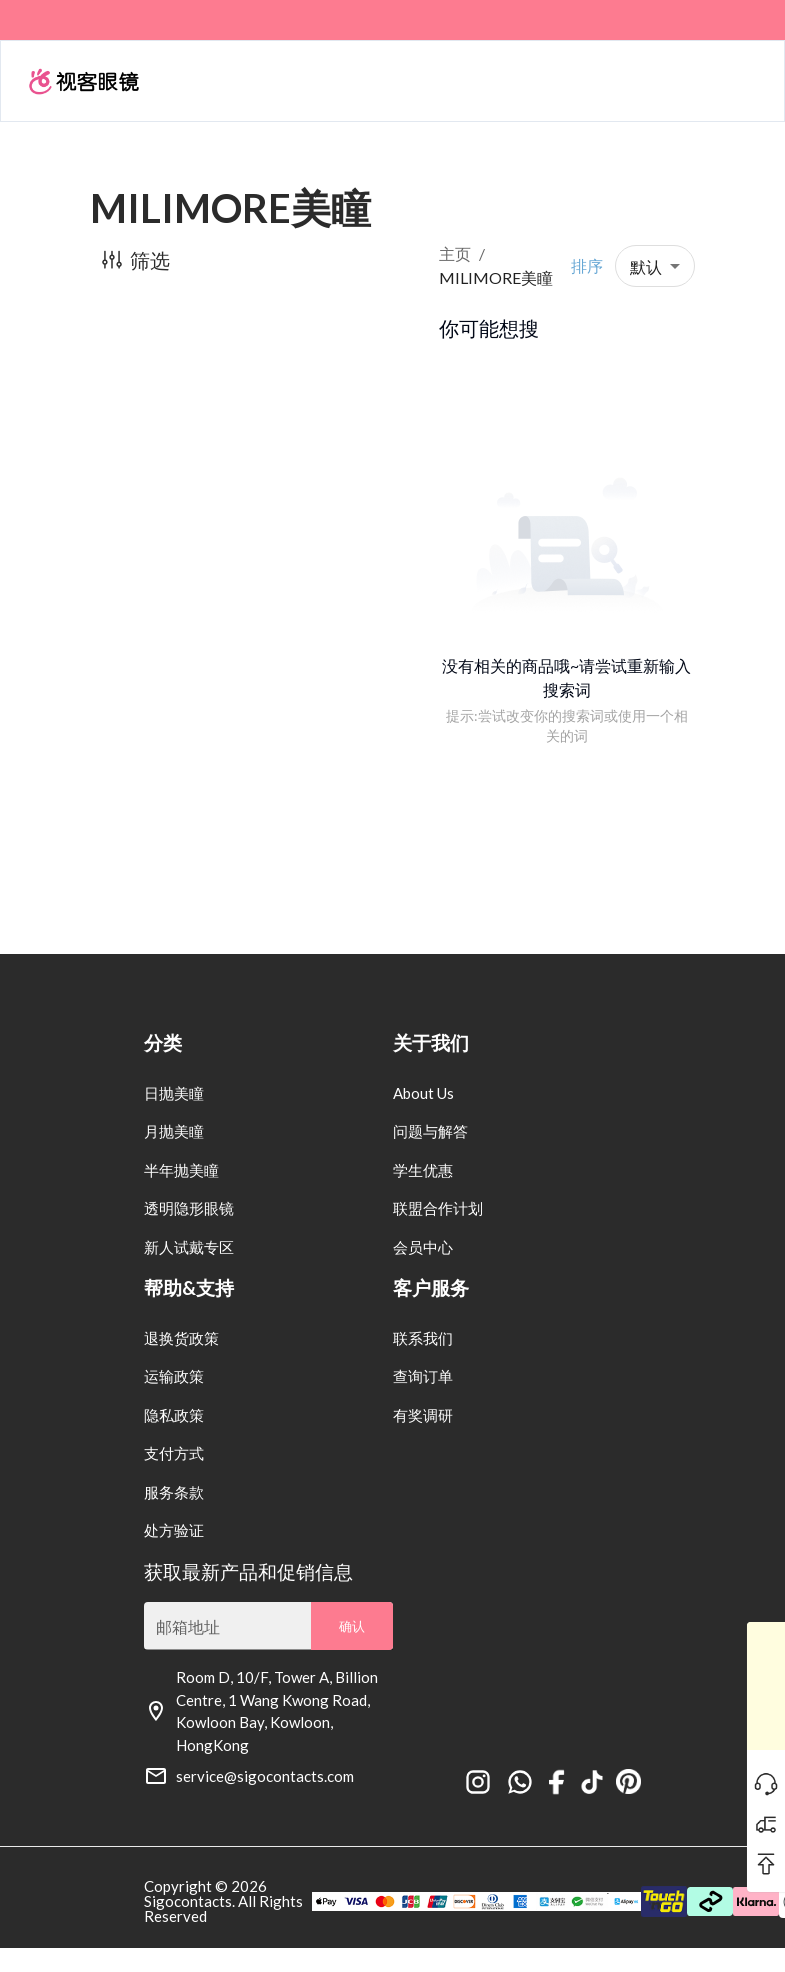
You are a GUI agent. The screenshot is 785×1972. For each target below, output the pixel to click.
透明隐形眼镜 (189, 1208)
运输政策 (174, 1376)
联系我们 (423, 1338)
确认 (352, 1626)
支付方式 (174, 1453)
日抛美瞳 (174, 1093)
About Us (423, 1093)
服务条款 (174, 1492)
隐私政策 (174, 1415)
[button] (655, 266)
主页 (455, 253)
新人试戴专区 (189, 1247)
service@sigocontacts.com (265, 1776)
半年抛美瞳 (181, 1170)
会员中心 (423, 1247)
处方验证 (174, 1530)
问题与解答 (430, 1131)
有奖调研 (423, 1415)
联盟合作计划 (438, 1208)
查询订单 (423, 1376)
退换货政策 (181, 1338)
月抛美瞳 (174, 1131)
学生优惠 (423, 1170)
